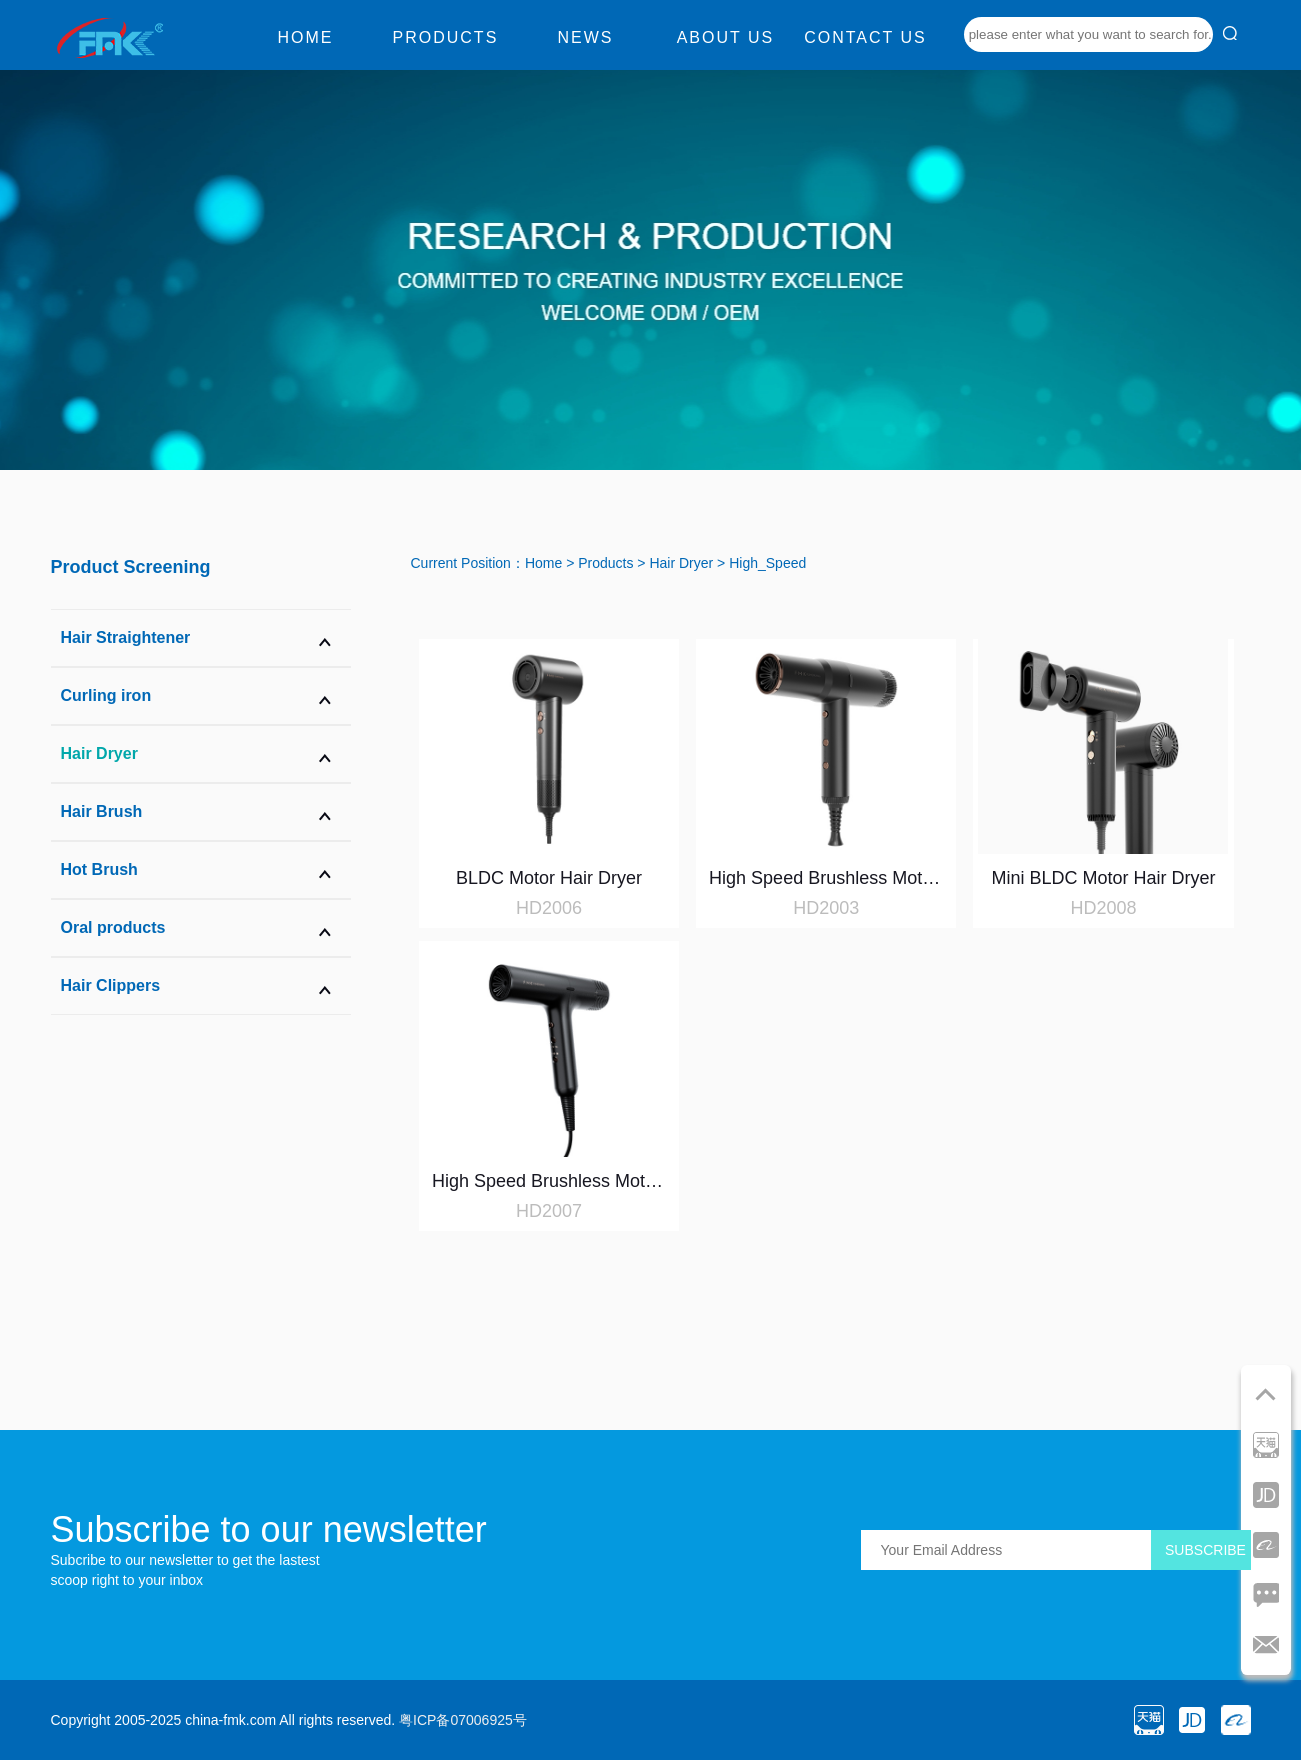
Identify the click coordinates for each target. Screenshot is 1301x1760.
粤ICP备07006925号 (463, 1720)
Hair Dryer (681, 563)
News (585, 37)
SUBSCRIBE (1205, 1550)
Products (446, 37)
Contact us (865, 37)
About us (726, 37)
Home (305, 37)
